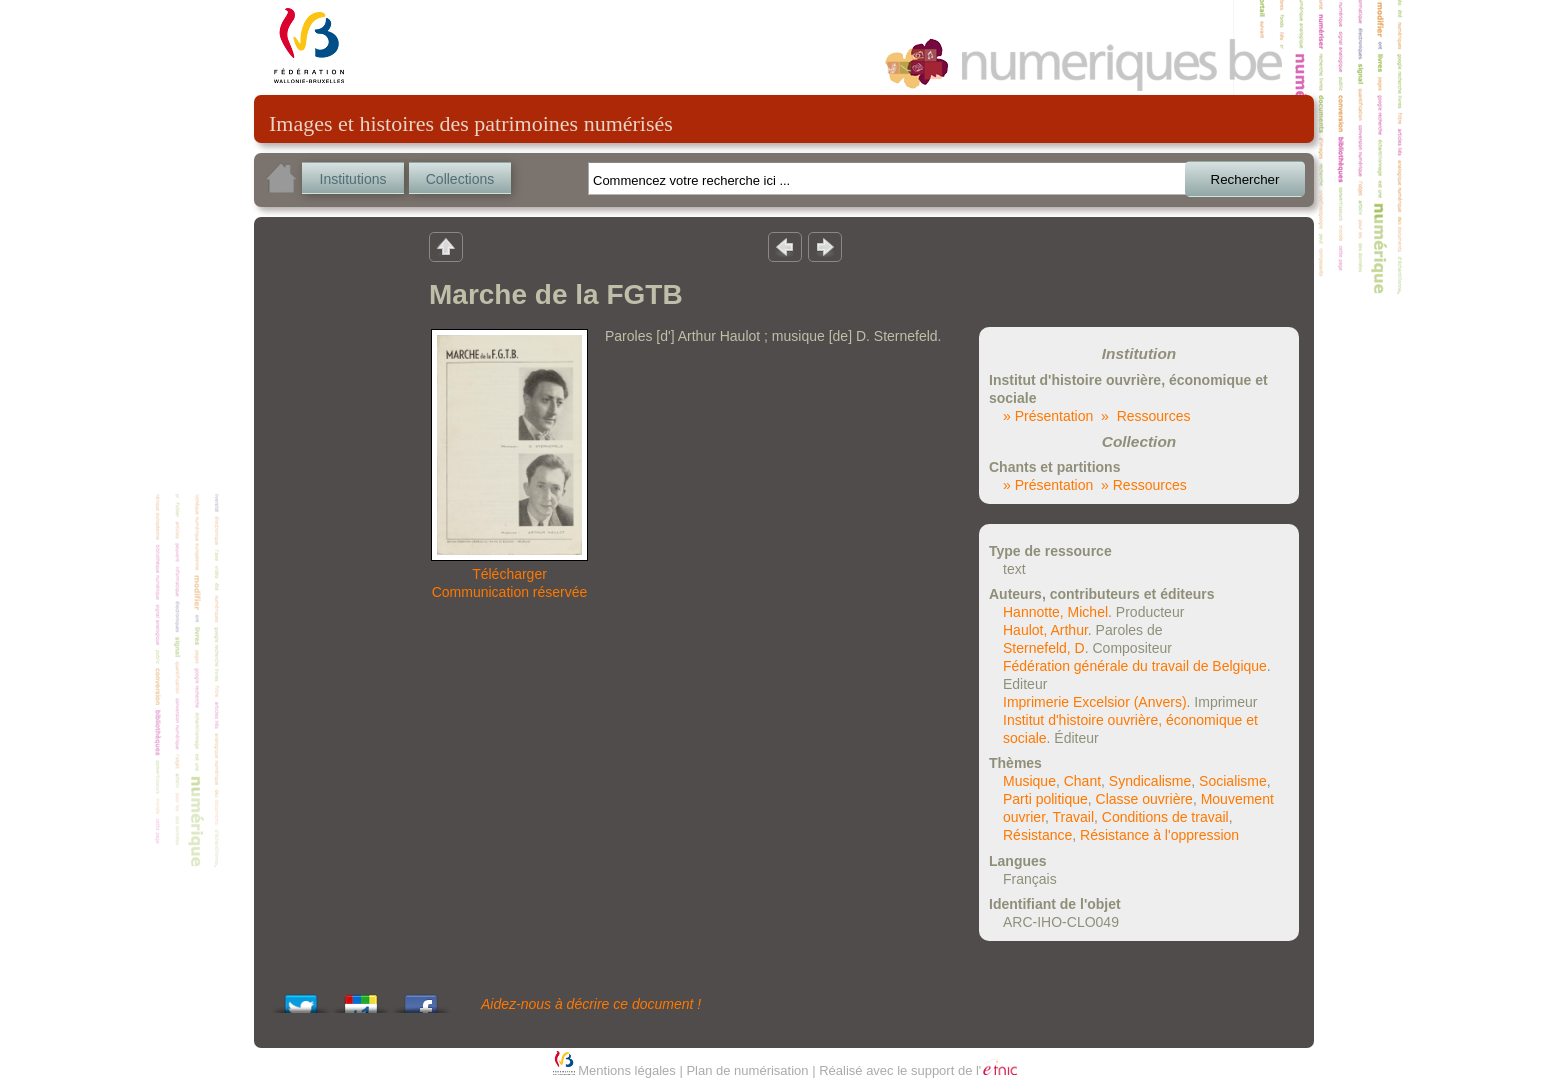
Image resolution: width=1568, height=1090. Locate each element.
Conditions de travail (1165, 817)
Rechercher (1245, 179)
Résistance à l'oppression (1159, 835)
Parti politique (1045, 799)
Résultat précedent (785, 246)
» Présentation (1048, 416)
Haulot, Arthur (1045, 630)
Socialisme (1233, 781)
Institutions (353, 179)
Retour (446, 246)
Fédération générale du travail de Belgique (1135, 666)
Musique (1029, 781)
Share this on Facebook (421, 998)
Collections (460, 179)
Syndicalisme (1150, 781)
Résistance (1037, 835)
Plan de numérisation (747, 1070)
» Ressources (1145, 416)
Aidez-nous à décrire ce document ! (591, 1004)
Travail (1074, 817)
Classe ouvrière (1144, 799)
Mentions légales (627, 1070)
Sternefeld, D (1044, 648)
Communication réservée (510, 592)
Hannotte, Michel (1055, 612)
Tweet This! (301, 998)
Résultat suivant (825, 246)
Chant (1082, 781)
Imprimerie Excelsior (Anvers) (1095, 702)
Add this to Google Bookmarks (361, 998)
